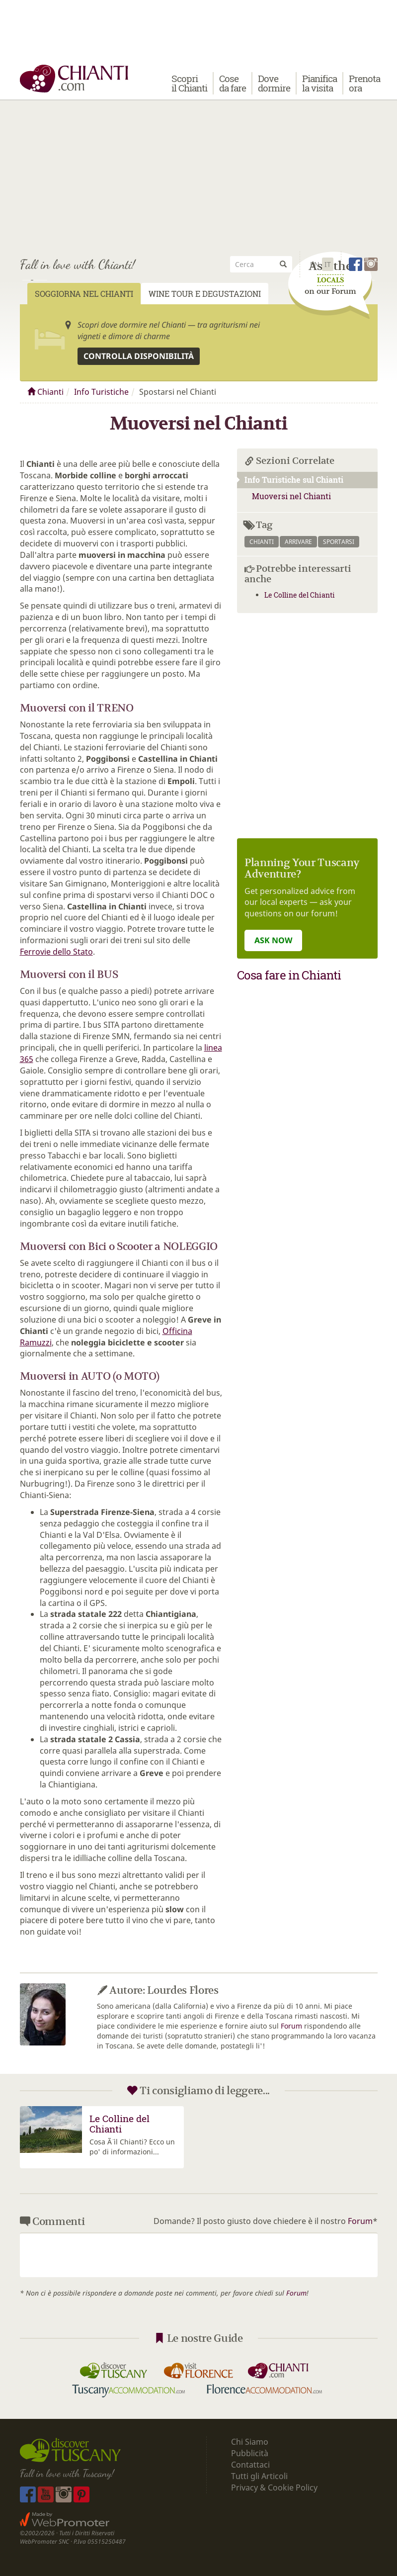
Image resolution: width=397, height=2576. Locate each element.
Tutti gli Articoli (259, 2476)
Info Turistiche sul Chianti (290, 479)
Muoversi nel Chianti (291, 496)
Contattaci (250, 2464)
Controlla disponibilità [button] (138, 356)
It (327, 264)
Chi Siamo (249, 2441)
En (314, 264)
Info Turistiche (101, 391)
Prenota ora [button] (364, 83)
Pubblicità (250, 2453)
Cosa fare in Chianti (289, 975)
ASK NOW (273, 940)
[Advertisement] (198, 174)
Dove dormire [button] (274, 83)
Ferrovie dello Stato (56, 951)
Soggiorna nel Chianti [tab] (84, 293)
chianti (261, 541)
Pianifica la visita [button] (319, 83)
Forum (291, 2026)
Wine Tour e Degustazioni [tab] (205, 293)
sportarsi (338, 541)
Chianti (45, 391)
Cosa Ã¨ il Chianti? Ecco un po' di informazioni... (132, 2146)
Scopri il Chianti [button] (189, 83)
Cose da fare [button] (232, 83)
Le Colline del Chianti (299, 595)
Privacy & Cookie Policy (274, 2487)
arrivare (298, 541)
